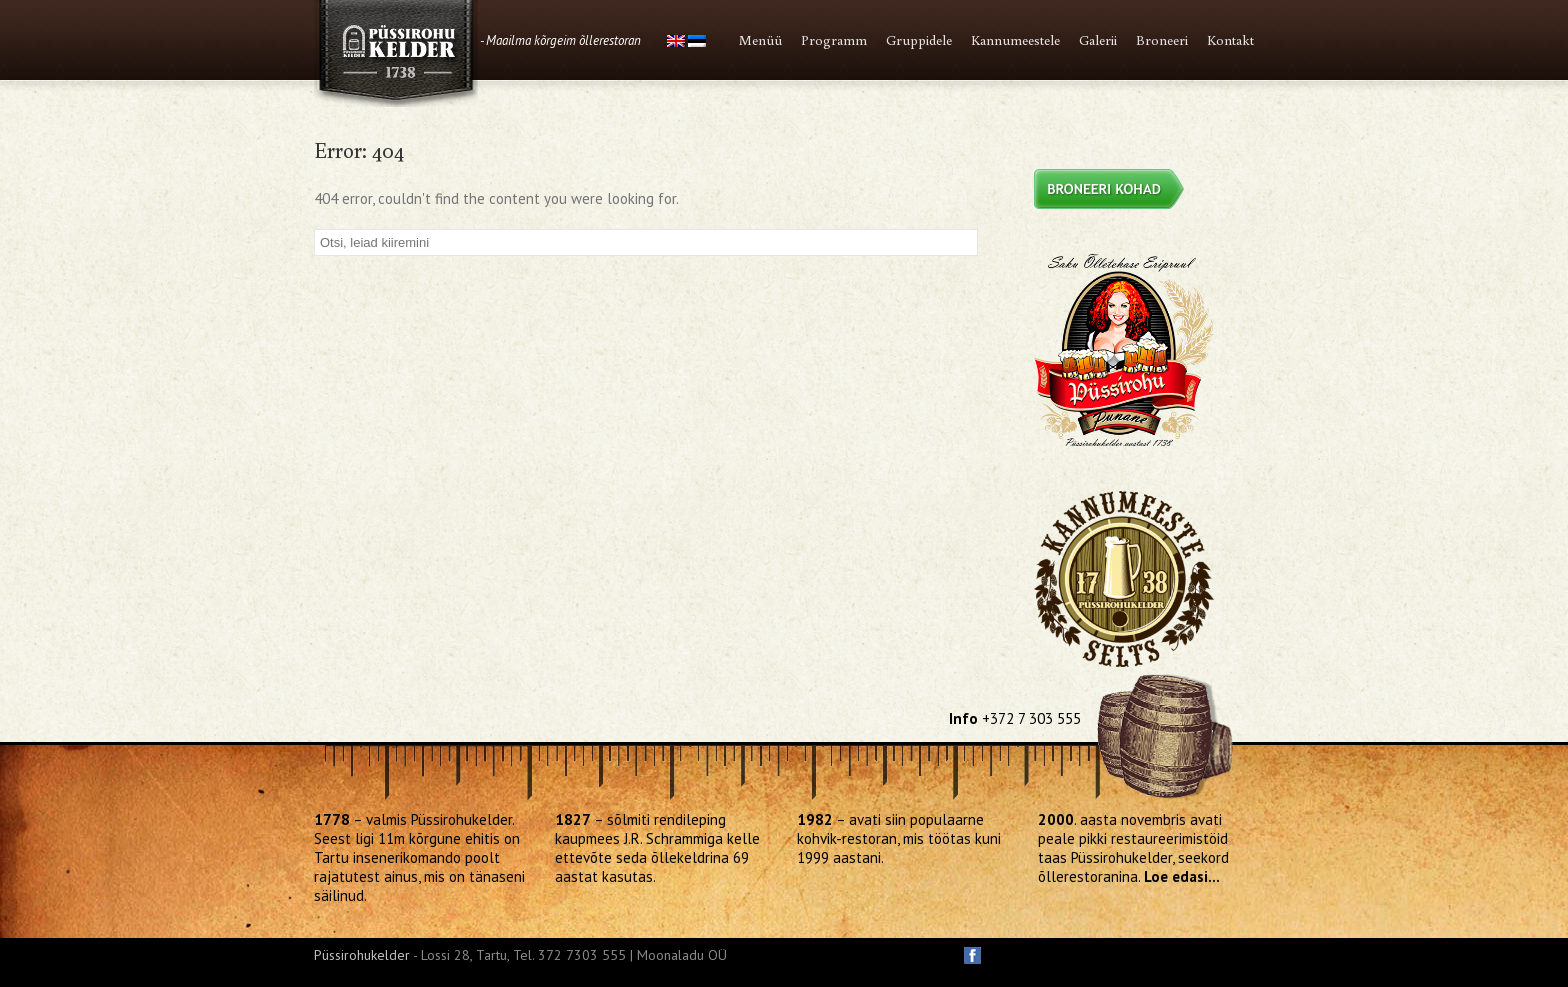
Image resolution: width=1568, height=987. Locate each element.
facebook (972, 955)
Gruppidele (919, 40)
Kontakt (1230, 40)
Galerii (1098, 40)
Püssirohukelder (362, 955)
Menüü (760, 40)
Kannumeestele (1015, 40)
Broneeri (1162, 40)
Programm (834, 40)
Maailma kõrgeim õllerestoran (563, 40)
